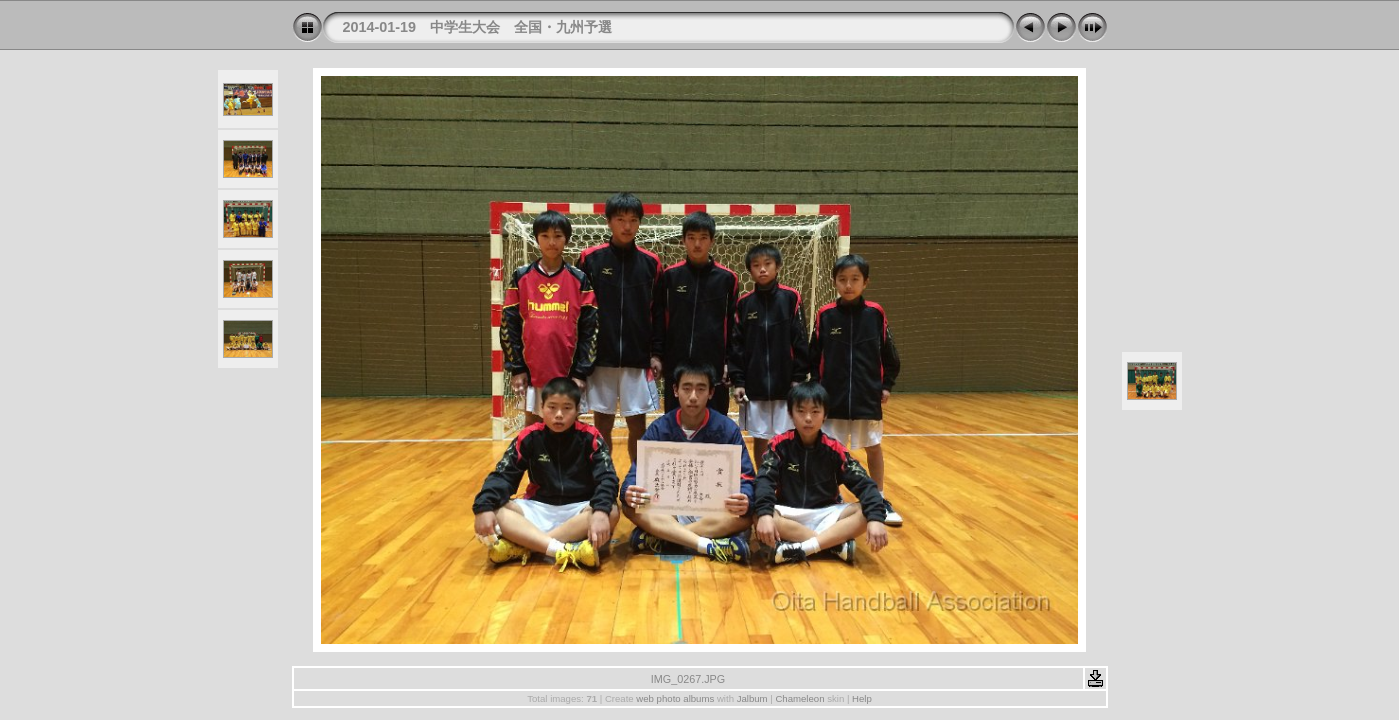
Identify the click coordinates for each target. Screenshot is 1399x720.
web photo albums (675, 698)
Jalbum (752, 698)
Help (862, 698)
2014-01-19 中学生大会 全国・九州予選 (478, 27)
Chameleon (799, 698)
